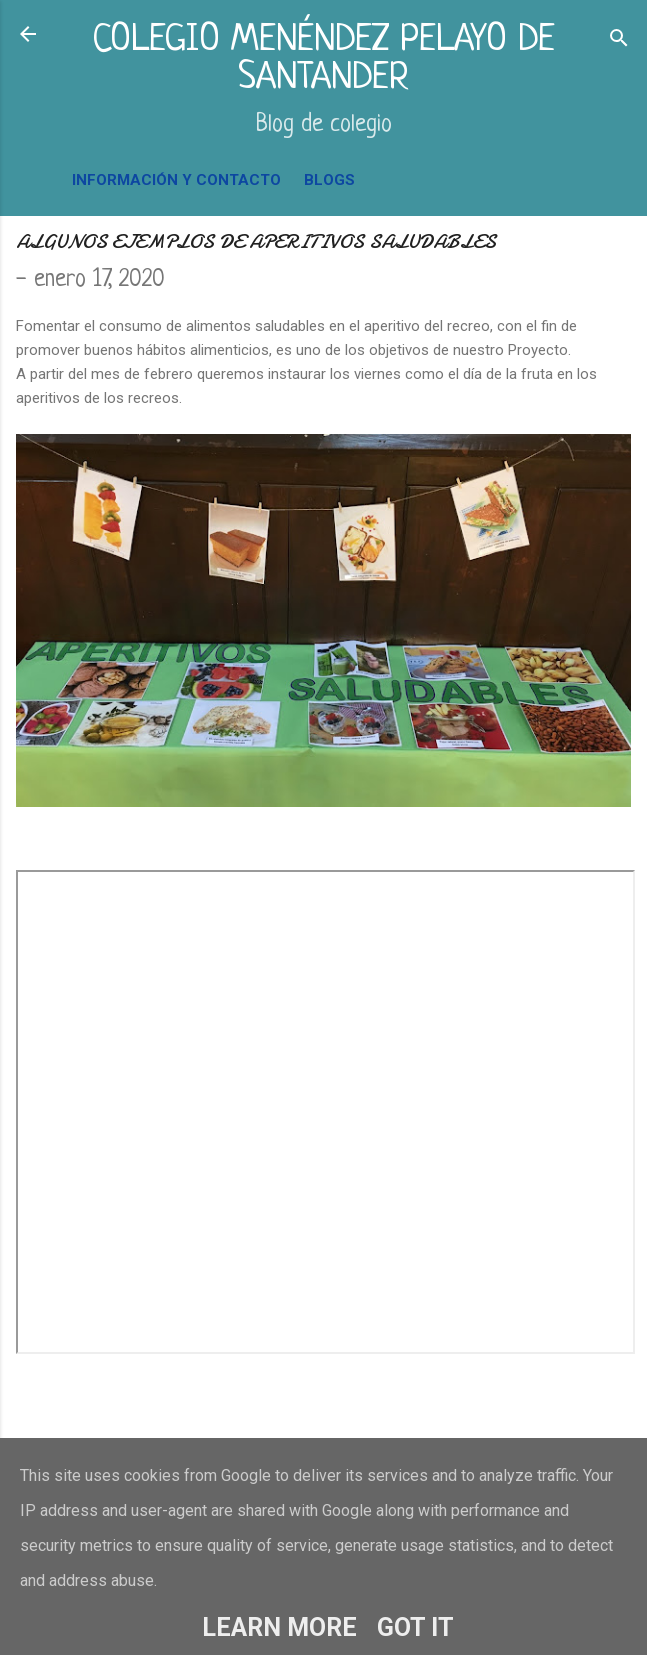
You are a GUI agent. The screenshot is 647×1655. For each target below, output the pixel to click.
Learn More (279, 1627)
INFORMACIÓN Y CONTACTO (176, 180)
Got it (415, 1627)
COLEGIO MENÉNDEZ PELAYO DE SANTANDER (323, 59)
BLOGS (329, 180)
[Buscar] (619, 40)
